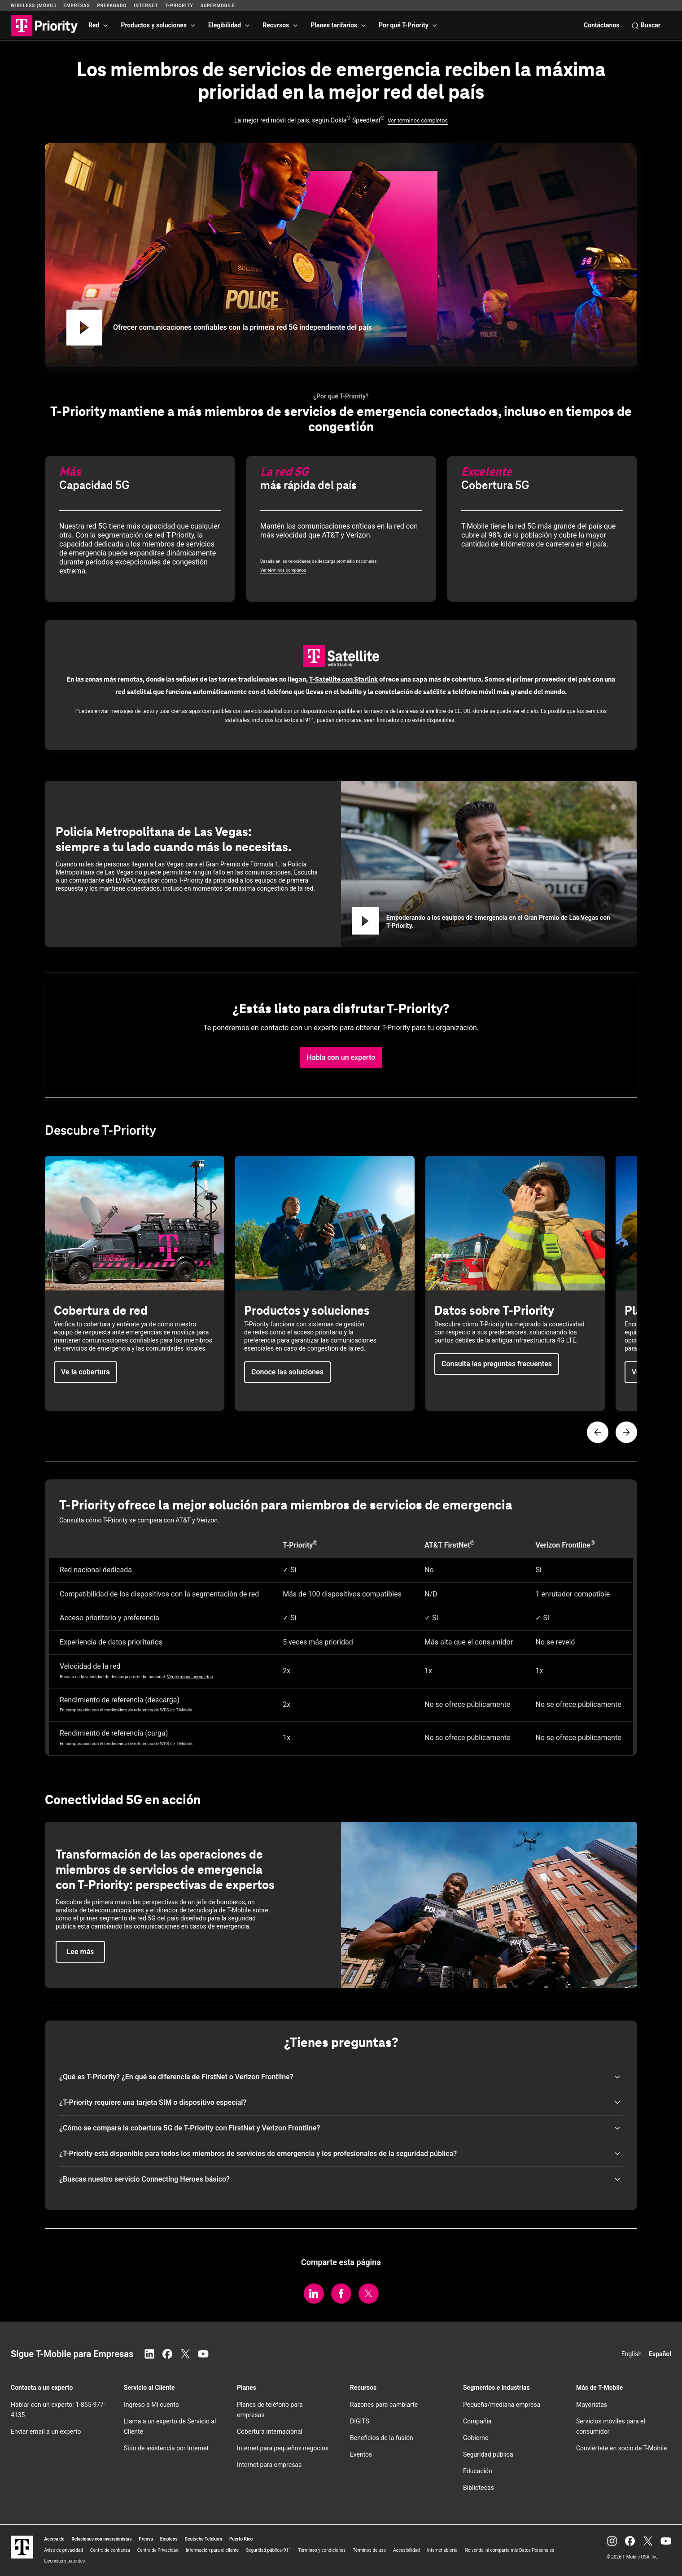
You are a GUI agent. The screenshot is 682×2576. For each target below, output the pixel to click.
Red (93, 25)
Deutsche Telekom (203, 2539)
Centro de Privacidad (158, 2550)
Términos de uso (369, 2550)
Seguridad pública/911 (268, 2550)
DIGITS (359, 2421)
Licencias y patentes (64, 2561)
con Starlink (343, 679)
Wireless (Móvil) (33, 5)
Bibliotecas (478, 2487)
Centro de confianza (110, 2550)
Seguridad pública (488, 2454)
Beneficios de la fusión (381, 2437)
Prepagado (112, 5)
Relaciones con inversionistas (101, 2539)
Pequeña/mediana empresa (501, 2404)
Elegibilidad (224, 25)
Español (660, 2353)
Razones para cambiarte (384, 2404)
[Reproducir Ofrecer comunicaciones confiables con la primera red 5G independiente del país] (84, 328)
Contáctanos (602, 25)
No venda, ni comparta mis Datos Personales (510, 2550)
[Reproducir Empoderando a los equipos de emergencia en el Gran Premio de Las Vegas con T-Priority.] (365, 921)
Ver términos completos (418, 120)
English (631, 2353)
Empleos (169, 2539)
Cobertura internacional (269, 2431)
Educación (477, 2471)
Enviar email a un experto (46, 2431)
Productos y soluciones (154, 25)
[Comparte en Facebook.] (341, 2293)
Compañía (477, 2421)
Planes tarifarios (333, 25)
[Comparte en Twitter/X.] (368, 2293)
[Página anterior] (597, 1432)
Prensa (146, 2539)
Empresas (76, 5)
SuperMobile (218, 5)
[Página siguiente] (626, 1432)
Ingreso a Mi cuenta (151, 2404)
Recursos (275, 25)
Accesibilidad (406, 2550)
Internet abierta (442, 2550)
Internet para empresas (269, 2464)
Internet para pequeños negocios (282, 2448)
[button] (341, 1057)
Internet (146, 5)
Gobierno (476, 2437)
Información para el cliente (212, 2550)
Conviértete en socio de (621, 2448)
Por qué (403, 25)
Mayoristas (591, 2404)
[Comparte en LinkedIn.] (314, 2293)
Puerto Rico (241, 2539)
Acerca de (54, 2539)
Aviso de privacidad (63, 2550)
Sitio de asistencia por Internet (166, 2448)
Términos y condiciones (321, 2550)
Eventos (361, 2454)
